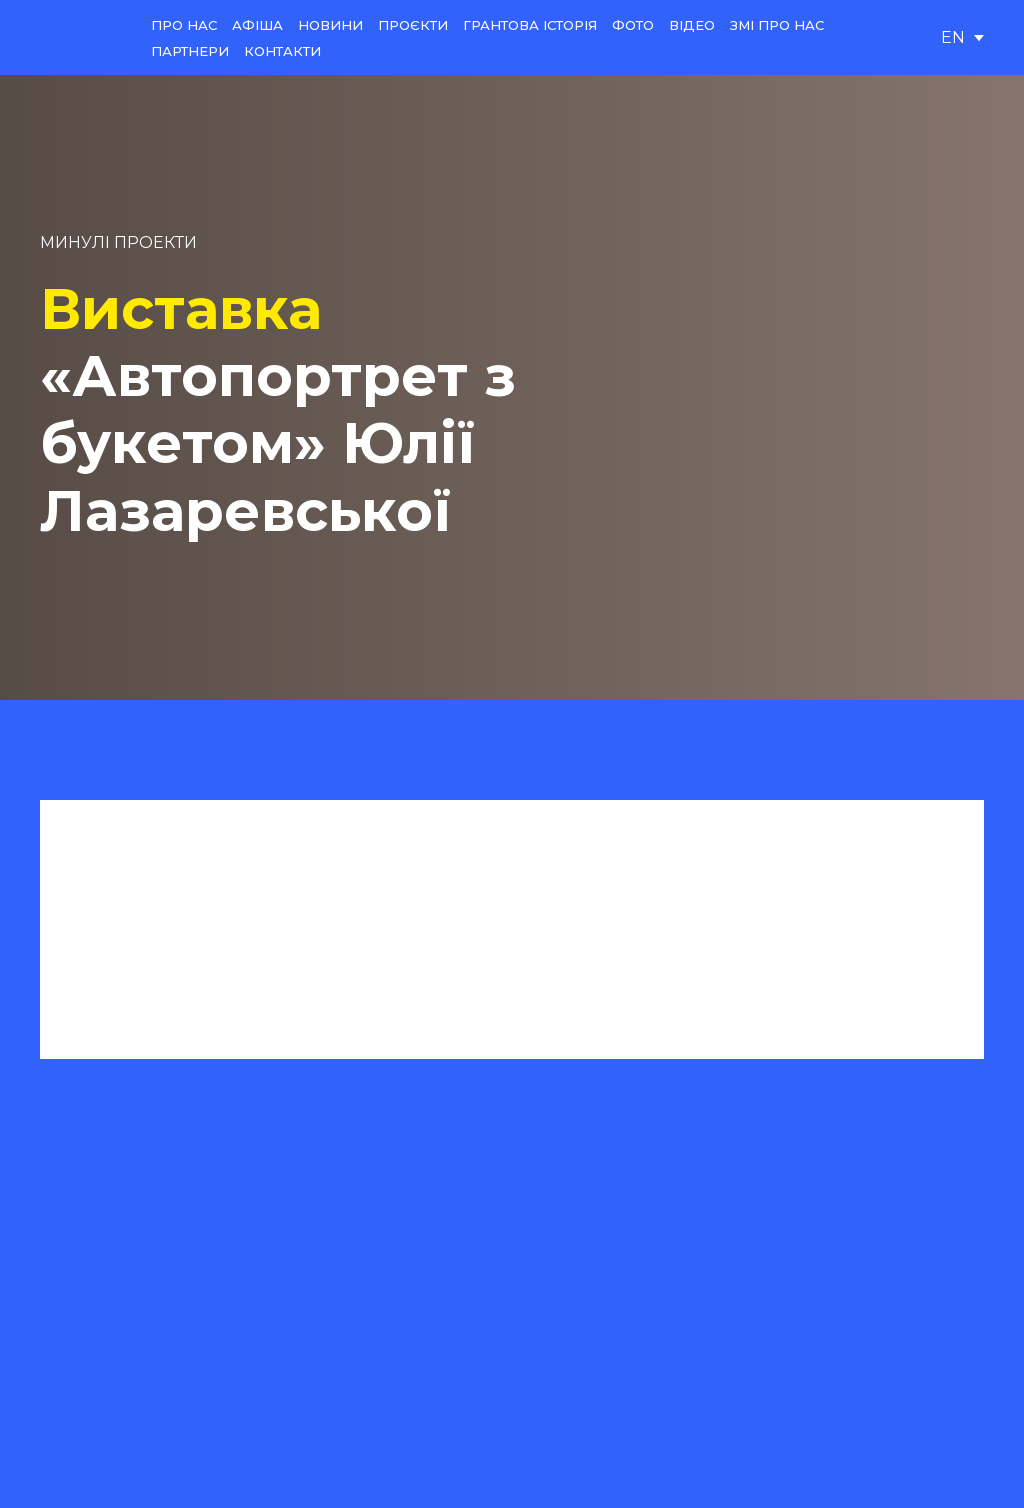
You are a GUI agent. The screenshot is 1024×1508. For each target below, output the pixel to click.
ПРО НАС (184, 25)
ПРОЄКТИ (413, 25)
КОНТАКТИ (282, 51)
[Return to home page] (80, 37)
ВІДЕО (692, 25)
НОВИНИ (330, 25)
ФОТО (633, 25)
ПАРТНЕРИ (190, 51)
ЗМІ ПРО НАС (777, 25)
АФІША (257, 25)
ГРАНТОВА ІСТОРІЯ (530, 25)
